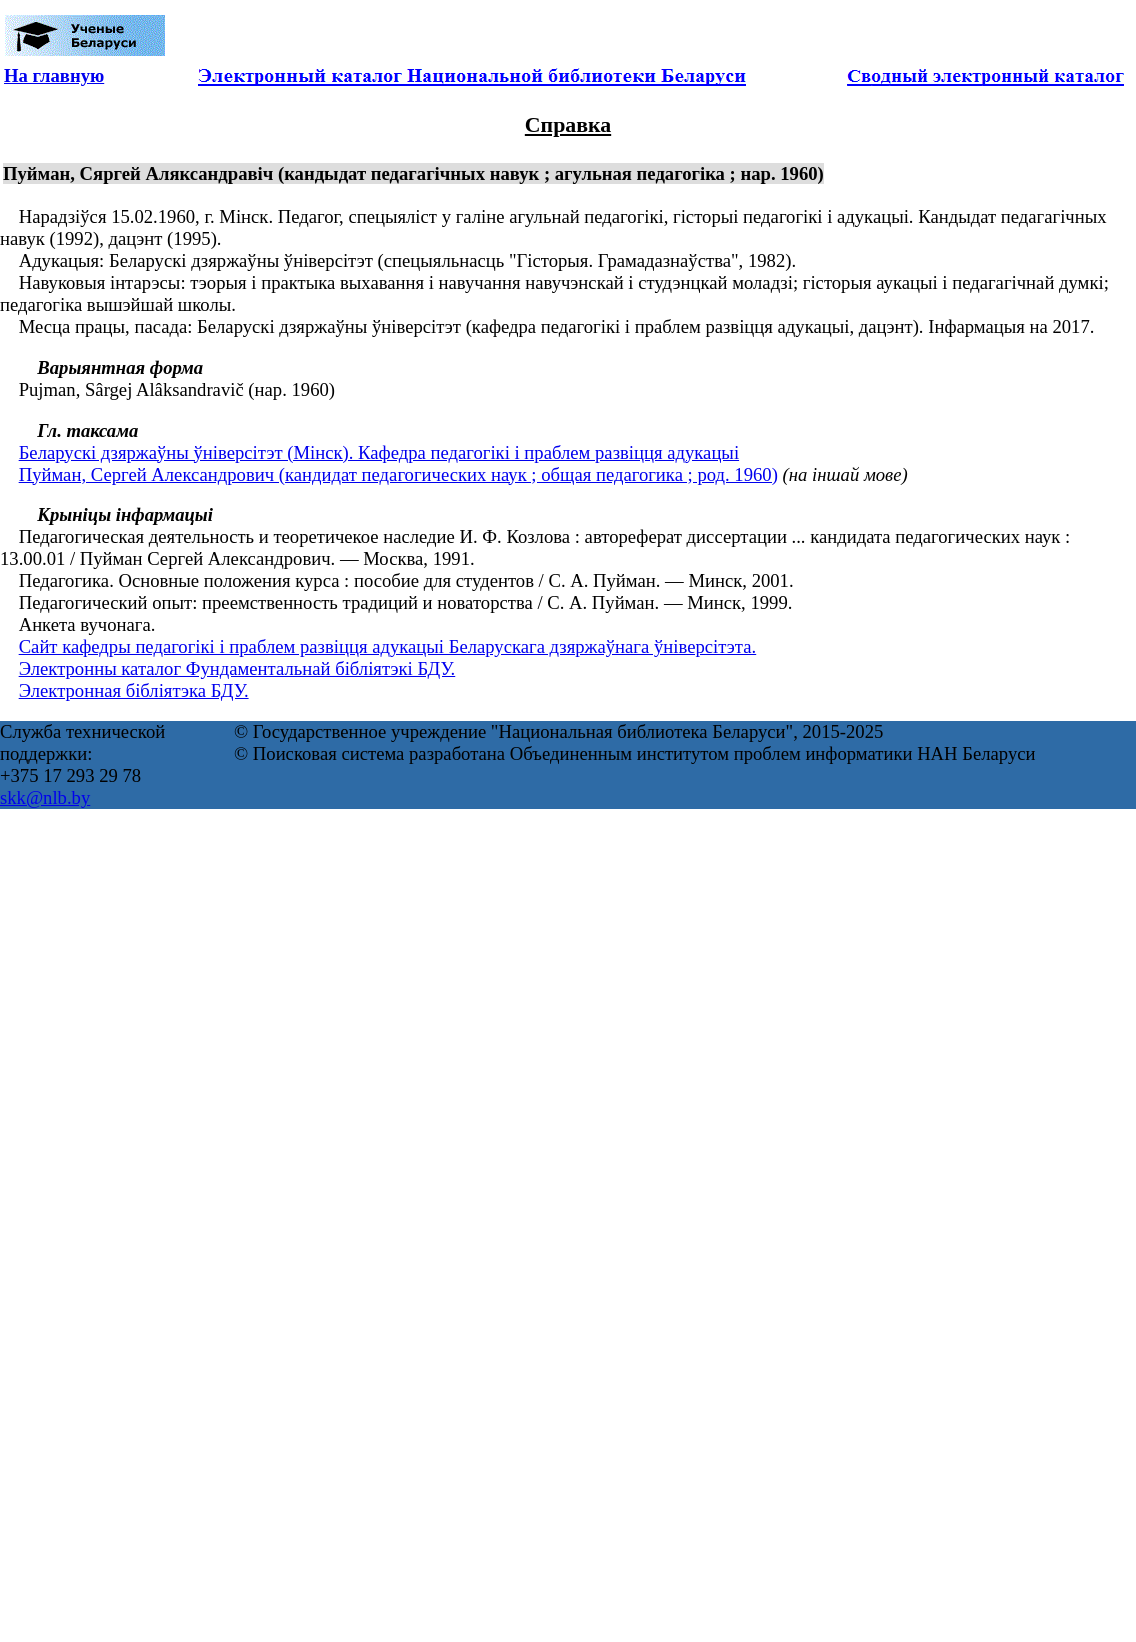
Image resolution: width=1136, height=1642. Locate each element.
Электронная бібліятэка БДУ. (134, 690)
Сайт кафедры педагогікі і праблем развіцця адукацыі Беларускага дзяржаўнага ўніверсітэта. (388, 646)
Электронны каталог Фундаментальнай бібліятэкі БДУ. (237, 668)
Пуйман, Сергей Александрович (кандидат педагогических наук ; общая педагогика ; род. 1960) (398, 474)
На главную (54, 75)
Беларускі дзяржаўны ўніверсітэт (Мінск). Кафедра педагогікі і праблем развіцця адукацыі (379, 452)
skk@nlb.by (45, 797)
